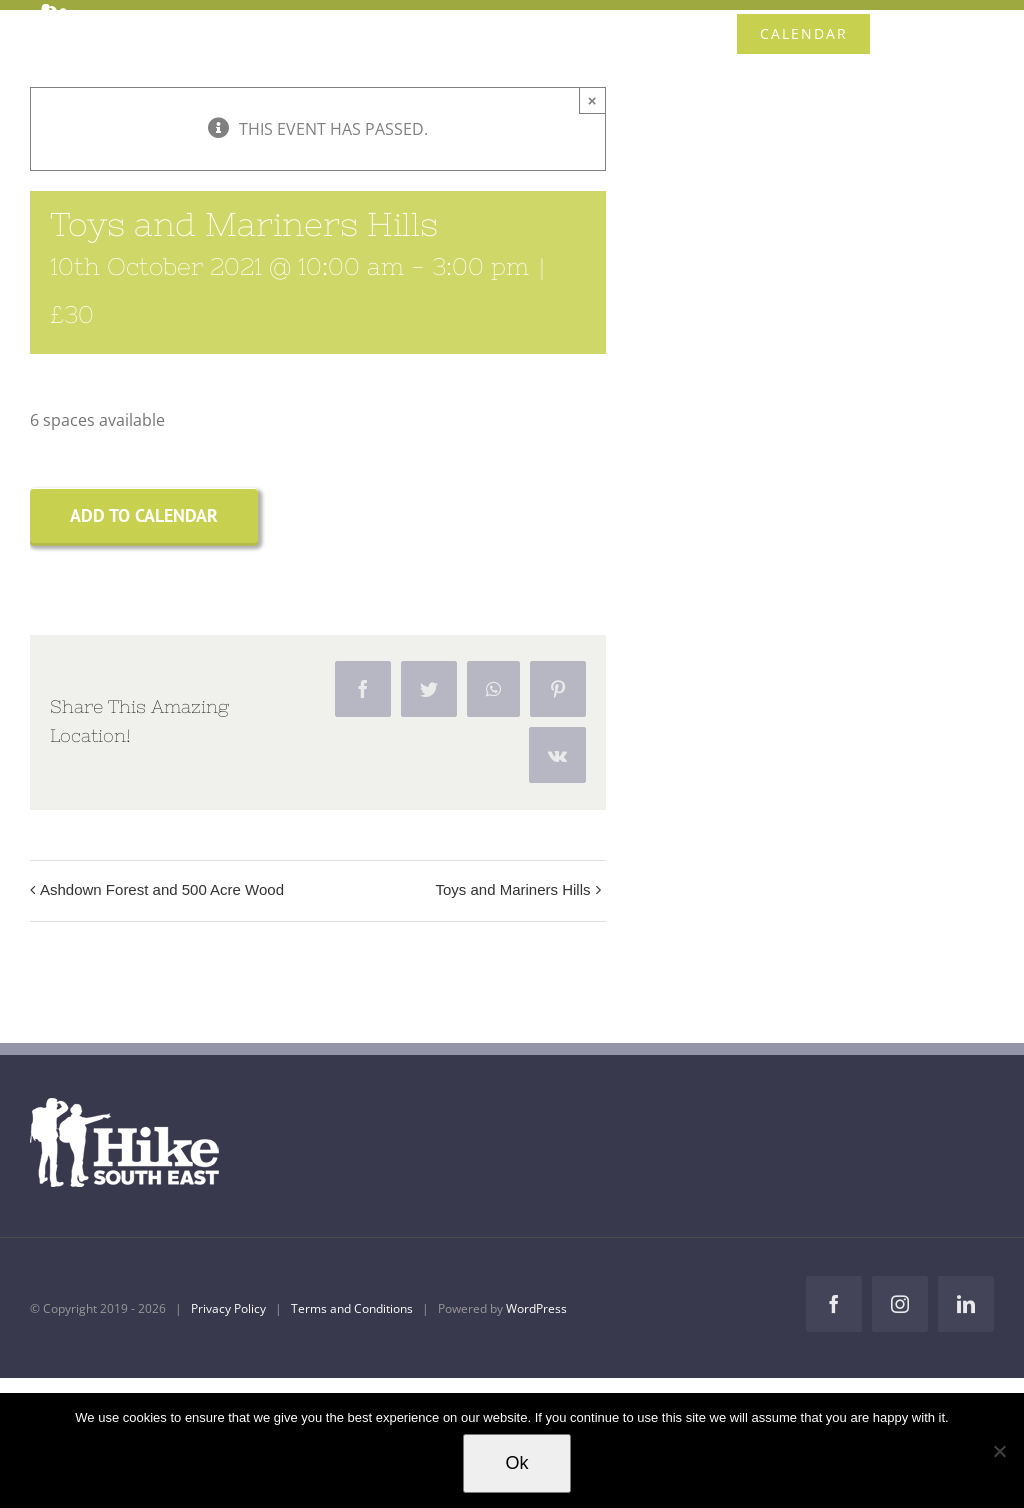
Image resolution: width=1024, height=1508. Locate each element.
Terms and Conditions (352, 1308)
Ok (516, 1463)
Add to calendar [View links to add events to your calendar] (144, 515)
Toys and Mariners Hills (512, 889)
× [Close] (592, 100)
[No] (999, 1451)
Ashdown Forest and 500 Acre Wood (162, 889)
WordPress (536, 1308)
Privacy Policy (228, 1308)
